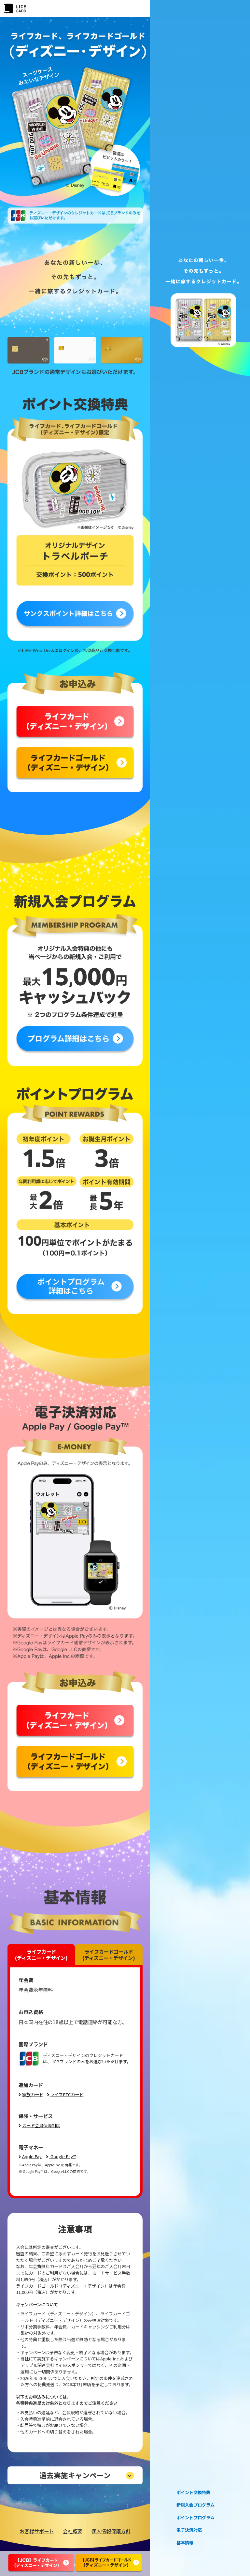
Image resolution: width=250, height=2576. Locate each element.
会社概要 (72, 2531)
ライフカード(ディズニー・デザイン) (41, 1954)
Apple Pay (32, 2156)
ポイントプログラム (195, 2517)
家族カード (32, 2094)
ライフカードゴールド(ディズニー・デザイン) (108, 1954)
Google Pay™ (62, 2156)
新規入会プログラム (195, 2505)
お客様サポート (37, 2531)
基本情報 (184, 2542)
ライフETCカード (66, 2094)
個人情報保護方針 (111, 2531)
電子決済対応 (189, 2530)
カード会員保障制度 (41, 2125)
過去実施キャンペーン (75, 2475)
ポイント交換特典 (193, 2492)
